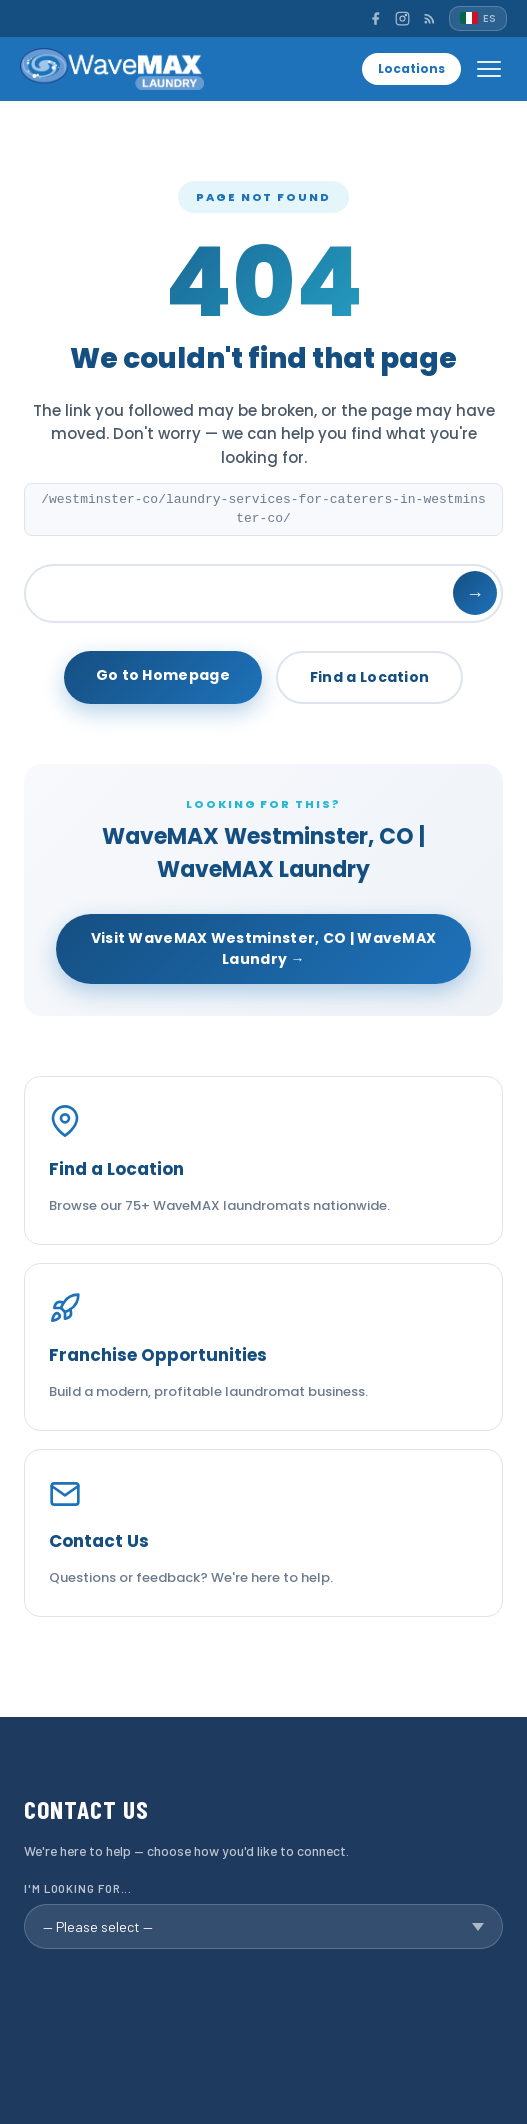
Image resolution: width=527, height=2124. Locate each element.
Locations (411, 68)
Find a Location (370, 677)
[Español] (478, 18)
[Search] (263, 593)
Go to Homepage (163, 675)
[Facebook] (375, 18)
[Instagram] (402, 18)
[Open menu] (489, 69)
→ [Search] (475, 593)
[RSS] (429, 18)
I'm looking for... (78, 1888)
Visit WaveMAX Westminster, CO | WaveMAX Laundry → (264, 948)
